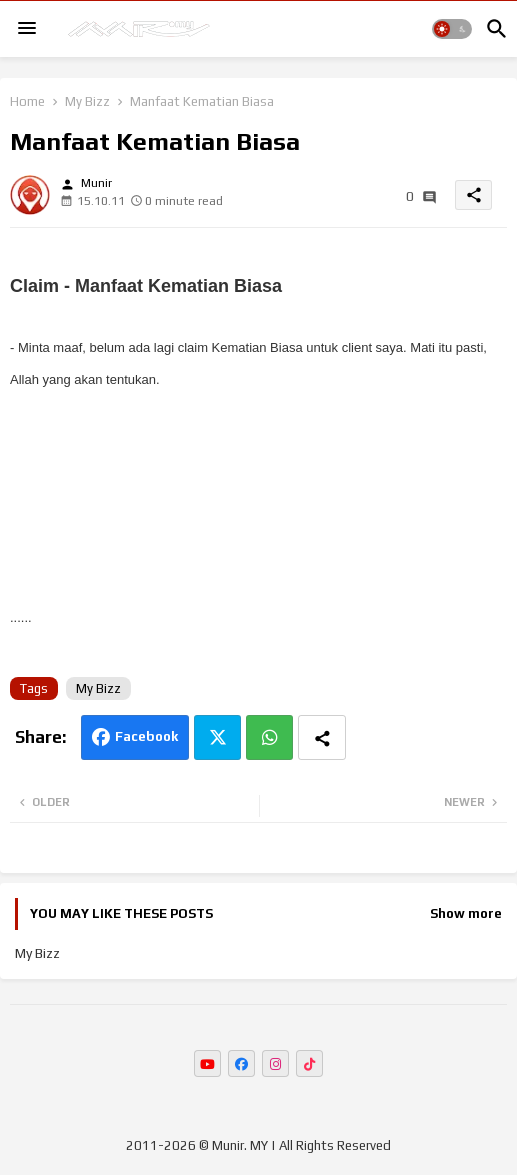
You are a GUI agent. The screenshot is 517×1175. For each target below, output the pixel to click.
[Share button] (322, 737)
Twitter (217, 737)
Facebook (146, 736)
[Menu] (27, 29)
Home (27, 101)
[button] (452, 29)
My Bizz (87, 101)
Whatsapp (269, 737)
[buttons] (207, 1063)
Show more (466, 913)
